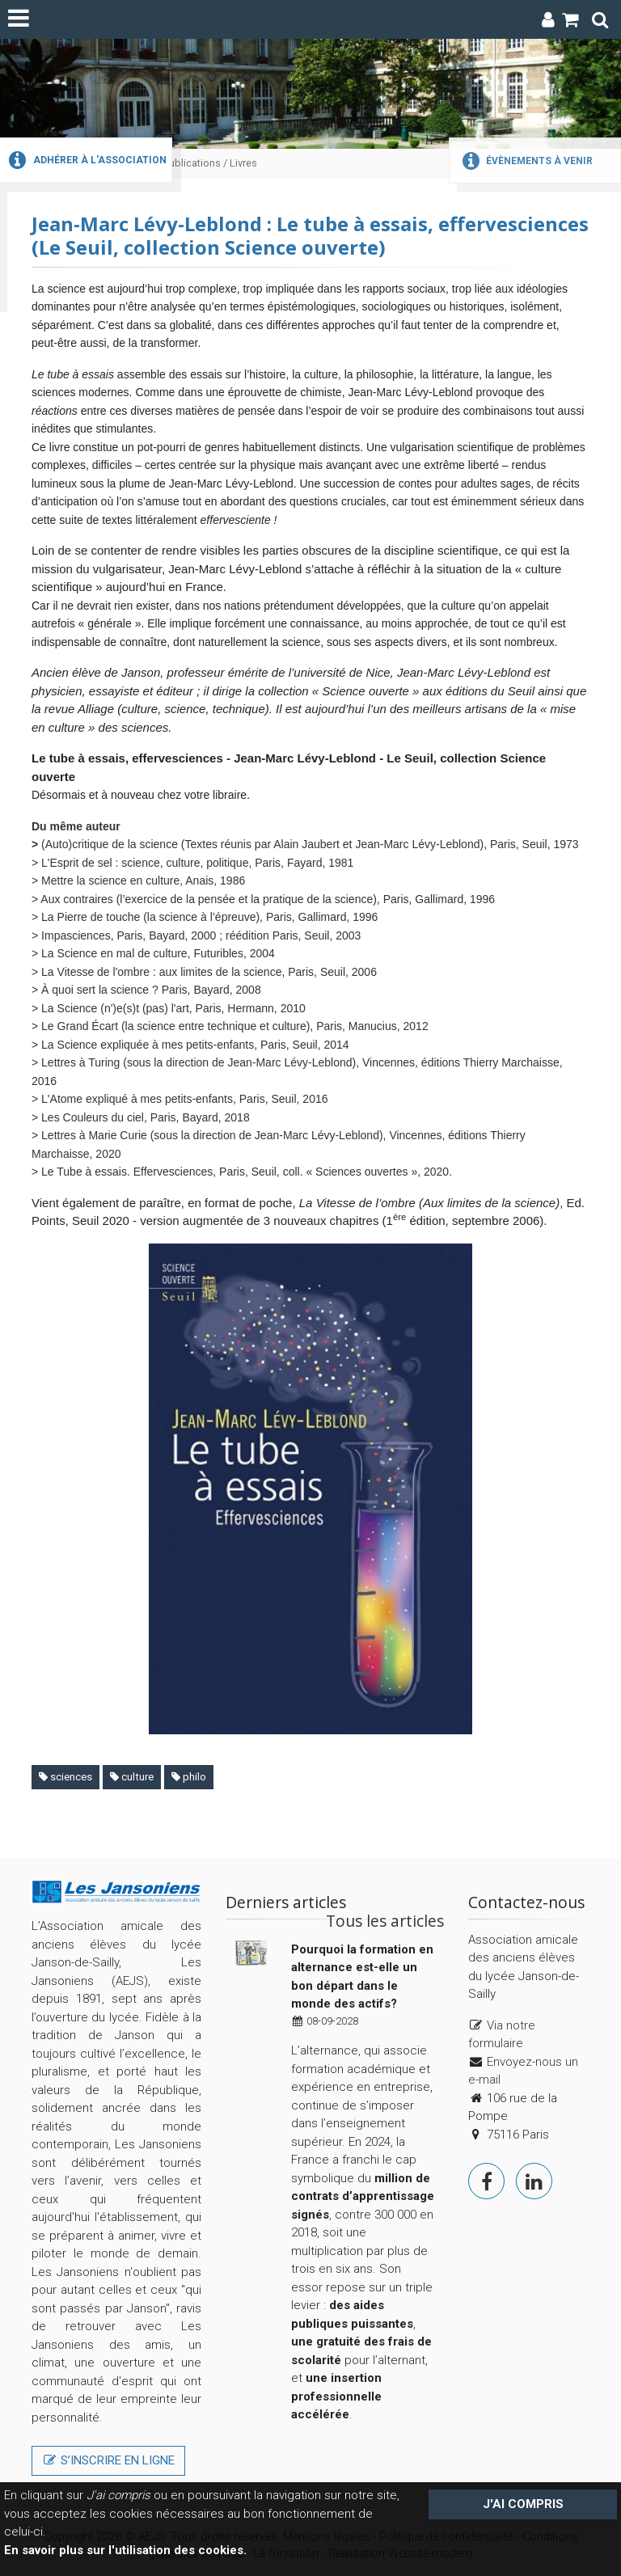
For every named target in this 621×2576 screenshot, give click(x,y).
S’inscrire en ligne (108, 2460)
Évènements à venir (525, 161)
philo (188, 1777)
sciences (65, 1777)
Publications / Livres (210, 163)
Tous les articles (385, 1920)
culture (132, 1777)
